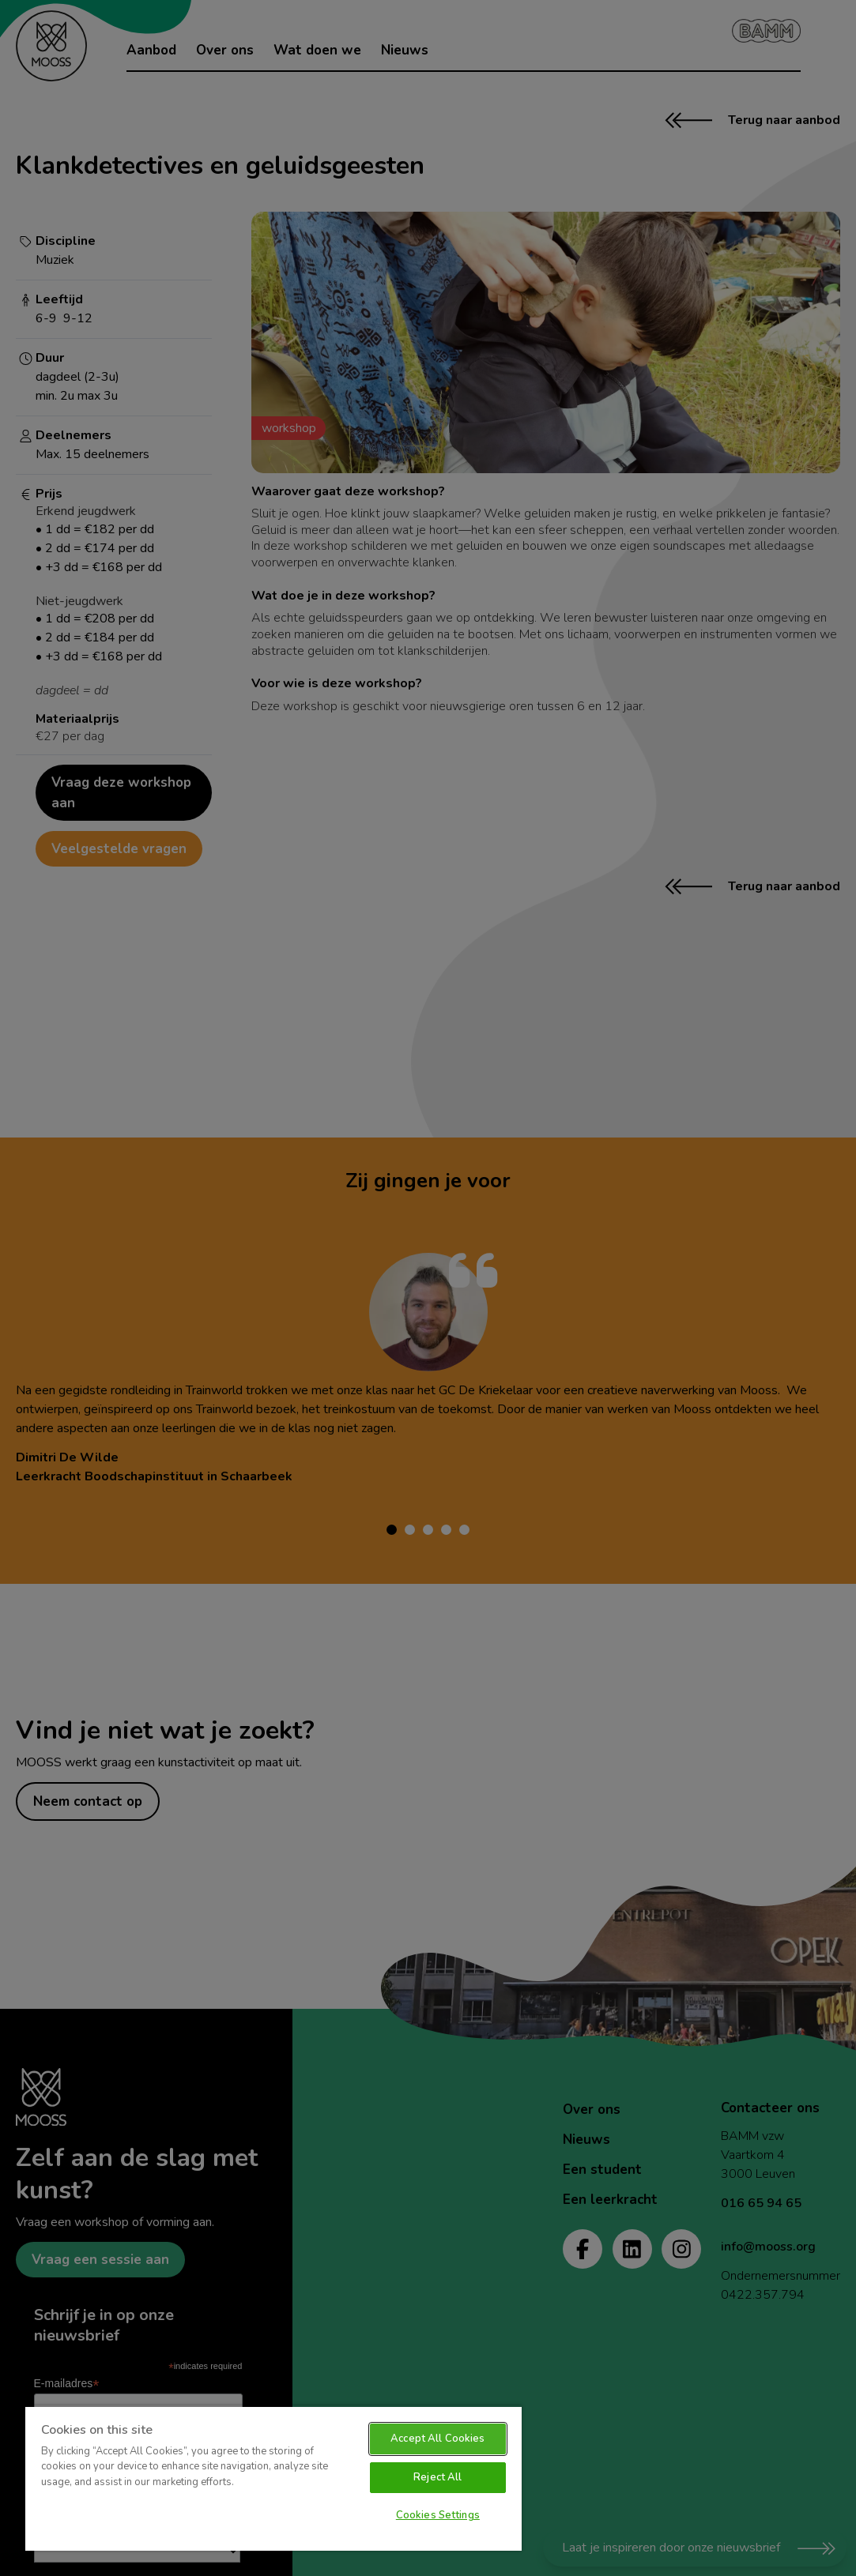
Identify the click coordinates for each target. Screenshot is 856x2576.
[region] (273, 2478)
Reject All (437, 2477)
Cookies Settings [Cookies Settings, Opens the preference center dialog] (438, 2515)
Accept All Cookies (437, 2438)
